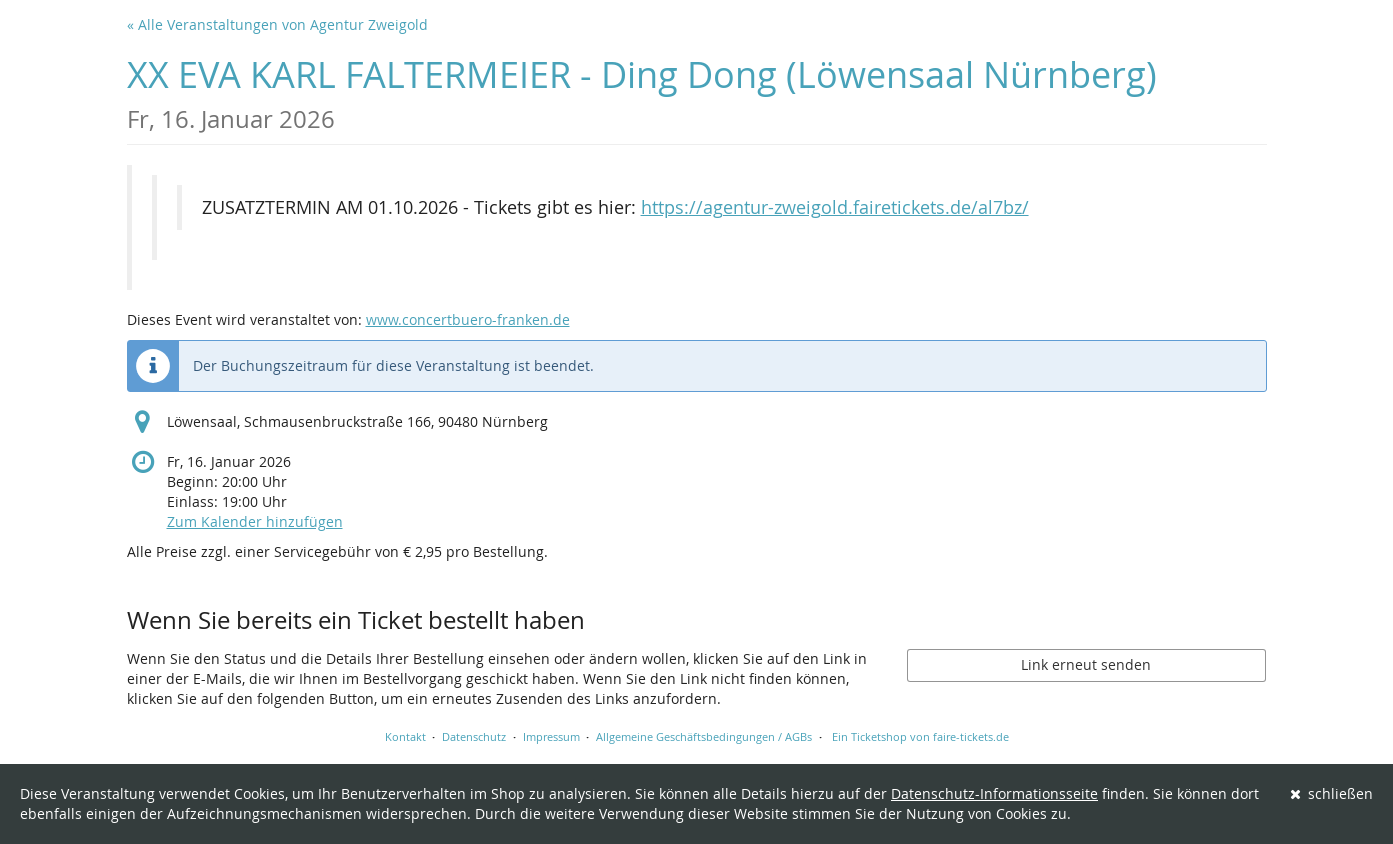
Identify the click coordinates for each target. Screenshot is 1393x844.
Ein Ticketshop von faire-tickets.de (920, 736)
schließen (1332, 793)
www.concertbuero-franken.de (468, 319)
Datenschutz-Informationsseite (994, 793)
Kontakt (405, 736)
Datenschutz (474, 736)
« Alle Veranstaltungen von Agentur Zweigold (277, 24)
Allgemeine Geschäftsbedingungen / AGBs (704, 736)
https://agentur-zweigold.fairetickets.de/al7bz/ (835, 207)
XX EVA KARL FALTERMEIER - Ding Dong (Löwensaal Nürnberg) (642, 92)
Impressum (551, 736)
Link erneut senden (1086, 664)
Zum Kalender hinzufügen (255, 521)
